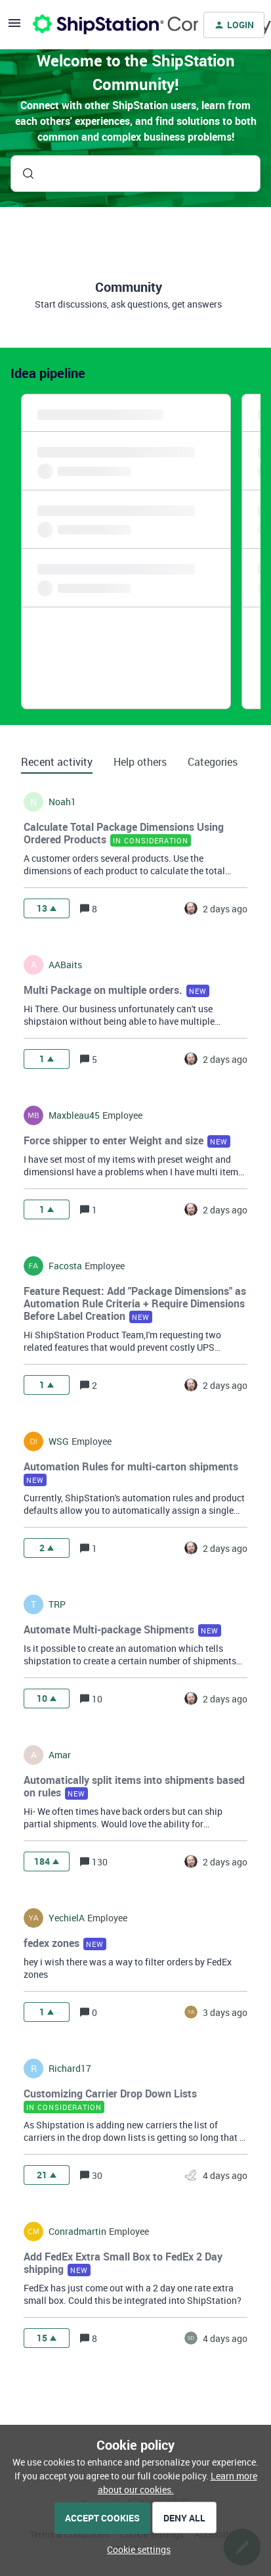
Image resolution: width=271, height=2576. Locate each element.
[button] (135, 2549)
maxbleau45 (74, 1115)
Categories (213, 762)
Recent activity (57, 762)
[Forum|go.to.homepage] (107, 24)
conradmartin (77, 2231)
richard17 (70, 2068)
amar (60, 1755)
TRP (57, 1604)
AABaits (65, 965)
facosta (65, 1266)
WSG (59, 1441)
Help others (140, 762)
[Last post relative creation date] (225, 909)
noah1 (62, 802)
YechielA (67, 1918)
